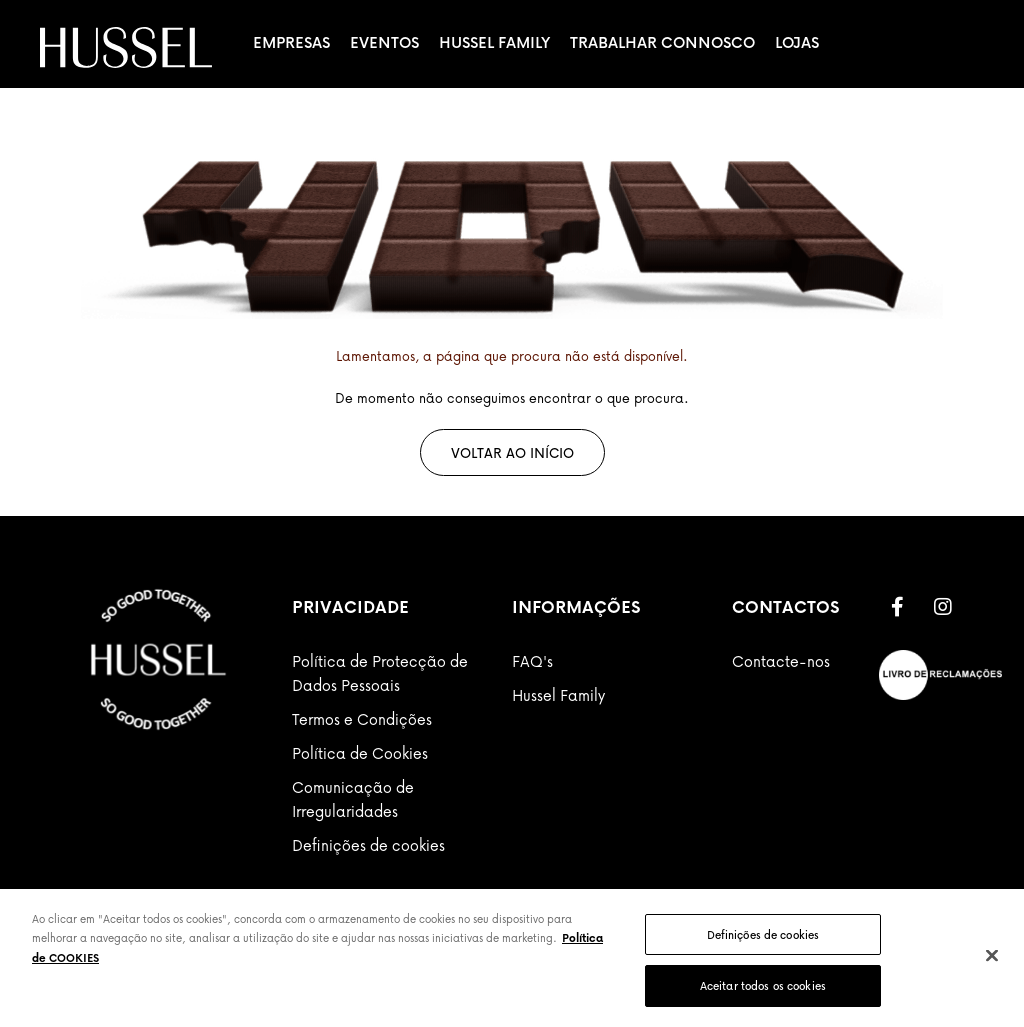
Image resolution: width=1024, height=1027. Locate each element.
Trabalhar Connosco (662, 42)
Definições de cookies (368, 845)
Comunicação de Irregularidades (353, 799)
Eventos (384, 42)
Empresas (291, 42)
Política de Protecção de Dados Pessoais (380, 673)
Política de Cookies (360, 753)
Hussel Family (494, 42)
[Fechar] (992, 955)
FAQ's (532, 661)
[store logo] (126, 47)
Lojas (797, 42)
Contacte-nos (781, 661)
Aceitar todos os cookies (763, 985)
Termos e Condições (362, 719)
